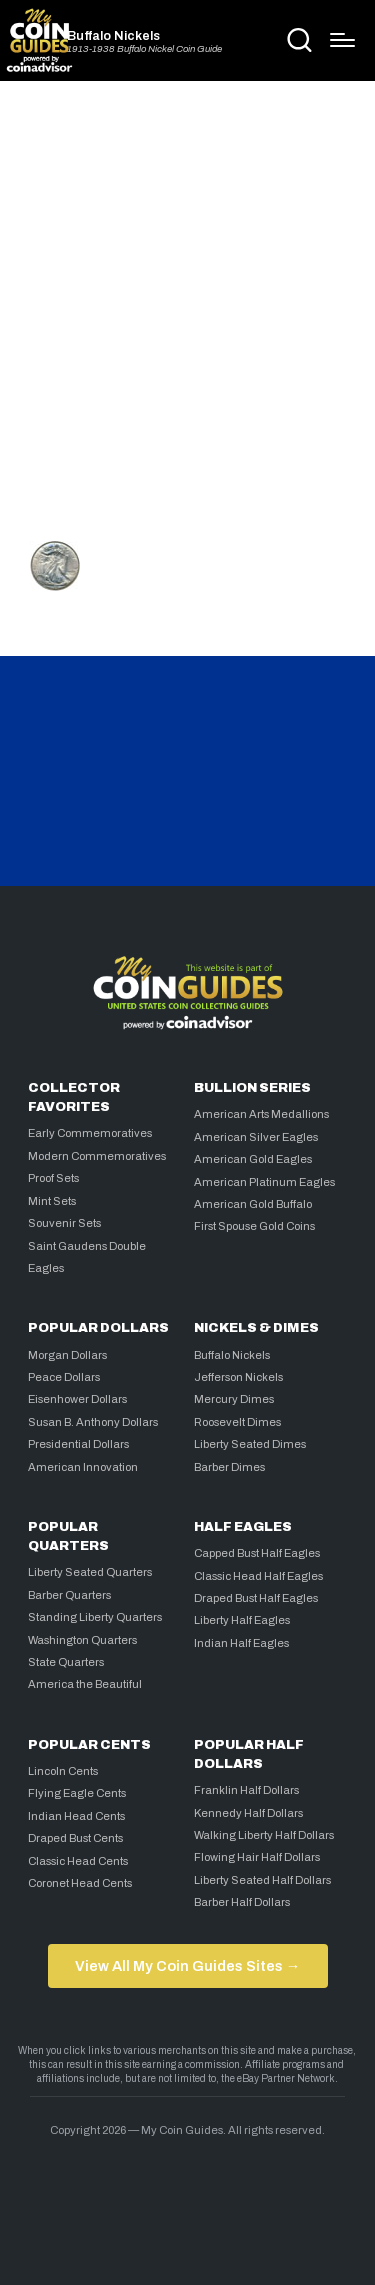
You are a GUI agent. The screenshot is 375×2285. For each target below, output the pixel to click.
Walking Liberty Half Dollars (264, 1835)
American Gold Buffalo (253, 1204)
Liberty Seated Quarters (90, 1572)
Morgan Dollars (67, 1355)
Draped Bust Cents (75, 1838)
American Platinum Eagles (264, 1182)
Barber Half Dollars (242, 1902)
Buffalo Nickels (113, 36)
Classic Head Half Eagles (258, 1576)
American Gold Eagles (253, 1159)
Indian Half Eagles (241, 1643)
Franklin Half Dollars (246, 1790)
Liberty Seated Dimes (250, 1444)
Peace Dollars (64, 1377)
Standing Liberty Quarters (95, 1617)
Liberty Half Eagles (242, 1620)
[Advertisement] (187, 304)
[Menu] (342, 40)
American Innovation (83, 1467)
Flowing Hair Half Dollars (257, 1857)
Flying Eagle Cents (77, 1793)
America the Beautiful (85, 1684)
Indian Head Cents (76, 1816)
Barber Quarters (69, 1595)
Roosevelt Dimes (237, 1422)
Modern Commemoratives (97, 1156)
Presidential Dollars (78, 1444)
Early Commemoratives (90, 1133)
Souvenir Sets (64, 1223)
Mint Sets (52, 1201)
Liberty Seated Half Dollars (262, 1880)
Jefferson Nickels (238, 1377)
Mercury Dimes (234, 1399)
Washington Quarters (82, 1640)
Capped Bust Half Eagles (257, 1553)
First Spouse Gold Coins (254, 1226)
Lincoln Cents (63, 1771)
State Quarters (66, 1662)
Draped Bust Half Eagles (256, 1598)
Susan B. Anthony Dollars (93, 1422)
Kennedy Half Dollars (248, 1813)
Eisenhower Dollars (77, 1399)
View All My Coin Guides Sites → (187, 1966)
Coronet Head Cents (80, 1883)
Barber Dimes (229, 1467)
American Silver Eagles (256, 1137)
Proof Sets (53, 1178)
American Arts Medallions (261, 1114)
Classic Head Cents (78, 1861)
